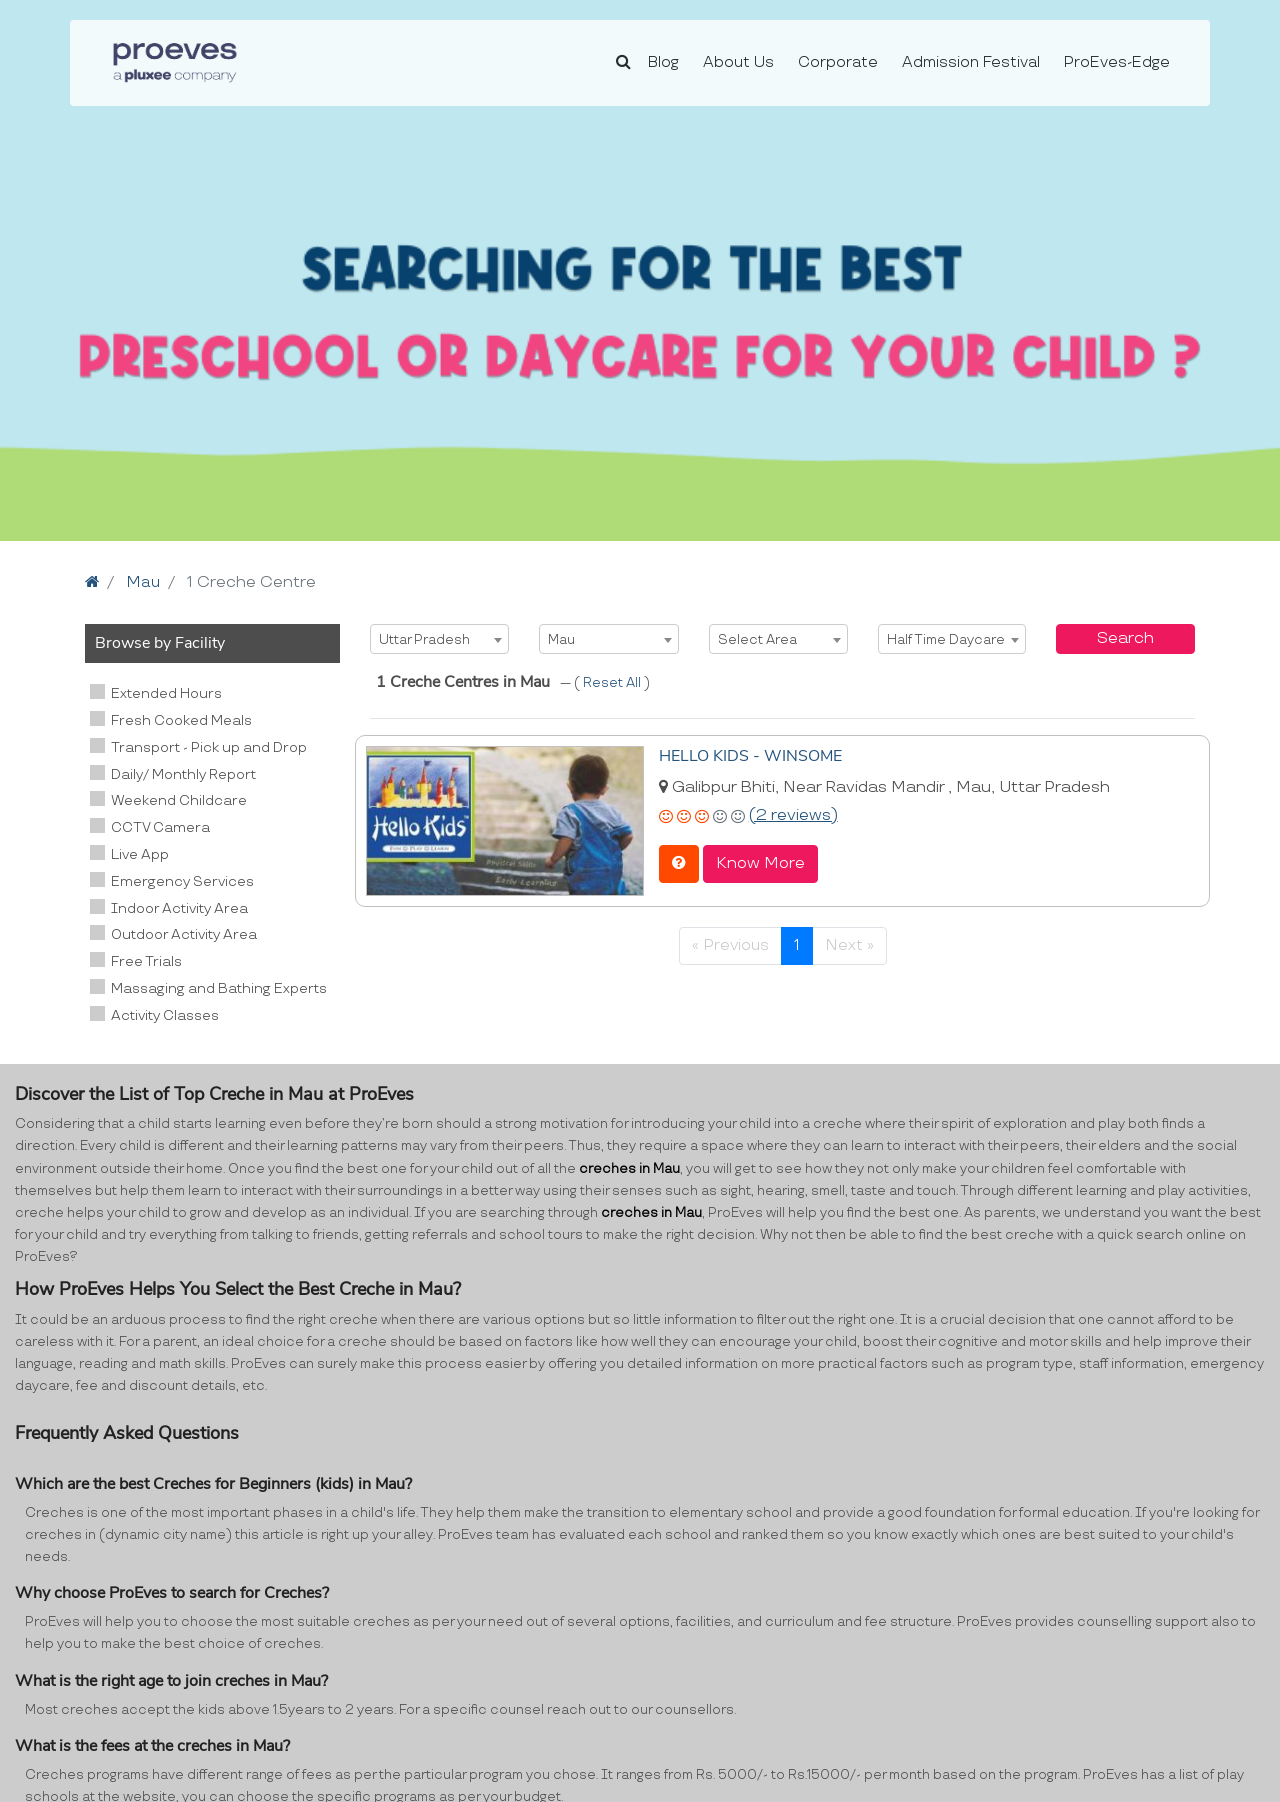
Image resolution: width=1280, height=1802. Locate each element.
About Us (738, 62)
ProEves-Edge (1117, 62)
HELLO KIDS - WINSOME (750, 755)
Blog (663, 62)
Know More (760, 862)
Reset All (613, 683)
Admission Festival (971, 62)
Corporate (838, 62)
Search (1125, 638)
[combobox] (439, 639)
